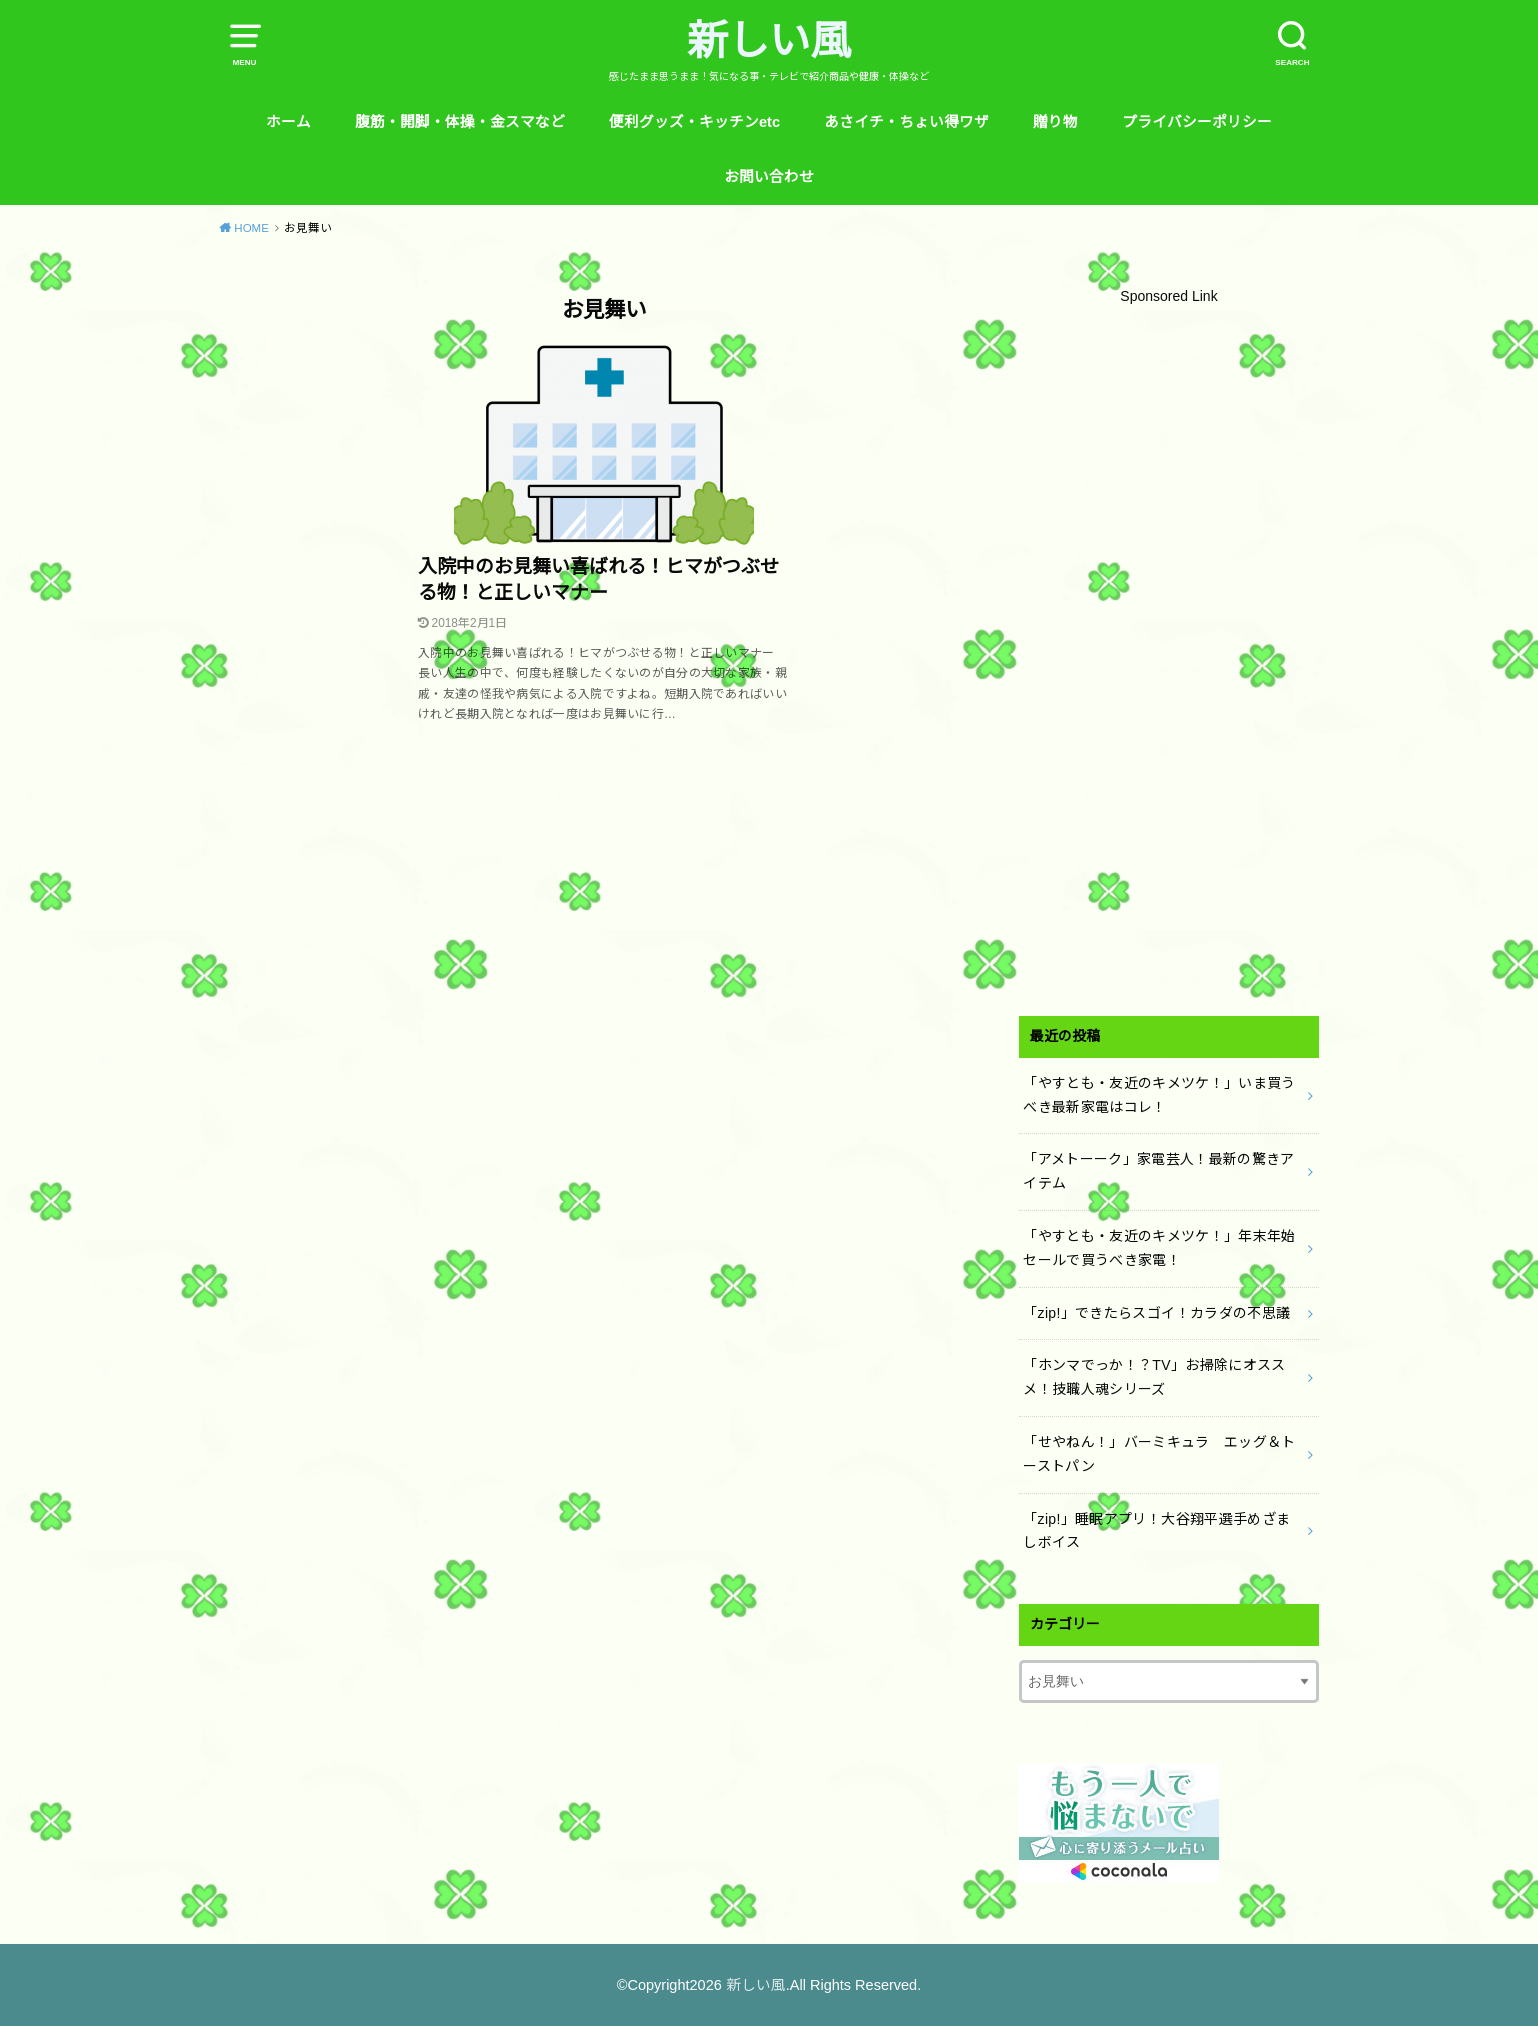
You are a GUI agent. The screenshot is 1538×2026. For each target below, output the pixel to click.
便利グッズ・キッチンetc (694, 122)
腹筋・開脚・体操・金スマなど (460, 122)
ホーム (288, 122)
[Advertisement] (1169, 657)
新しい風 (769, 41)
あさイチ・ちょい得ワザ (906, 122)
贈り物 (1055, 122)
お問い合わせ (769, 177)
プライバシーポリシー (1197, 122)
